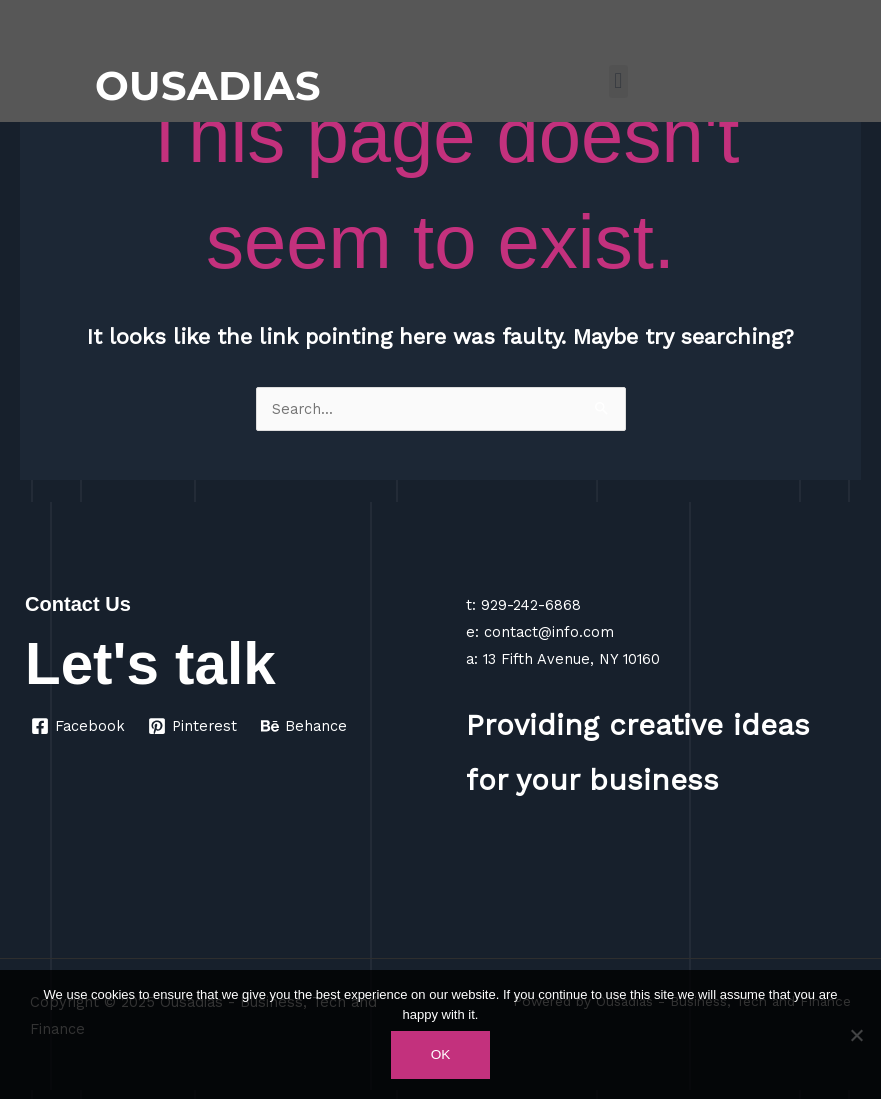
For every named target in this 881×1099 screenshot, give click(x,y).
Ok (441, 1054)
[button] (618, 81)
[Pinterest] (193, 726)
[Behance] (304, 726)
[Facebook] (78, 726)
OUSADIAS (208, 85)
